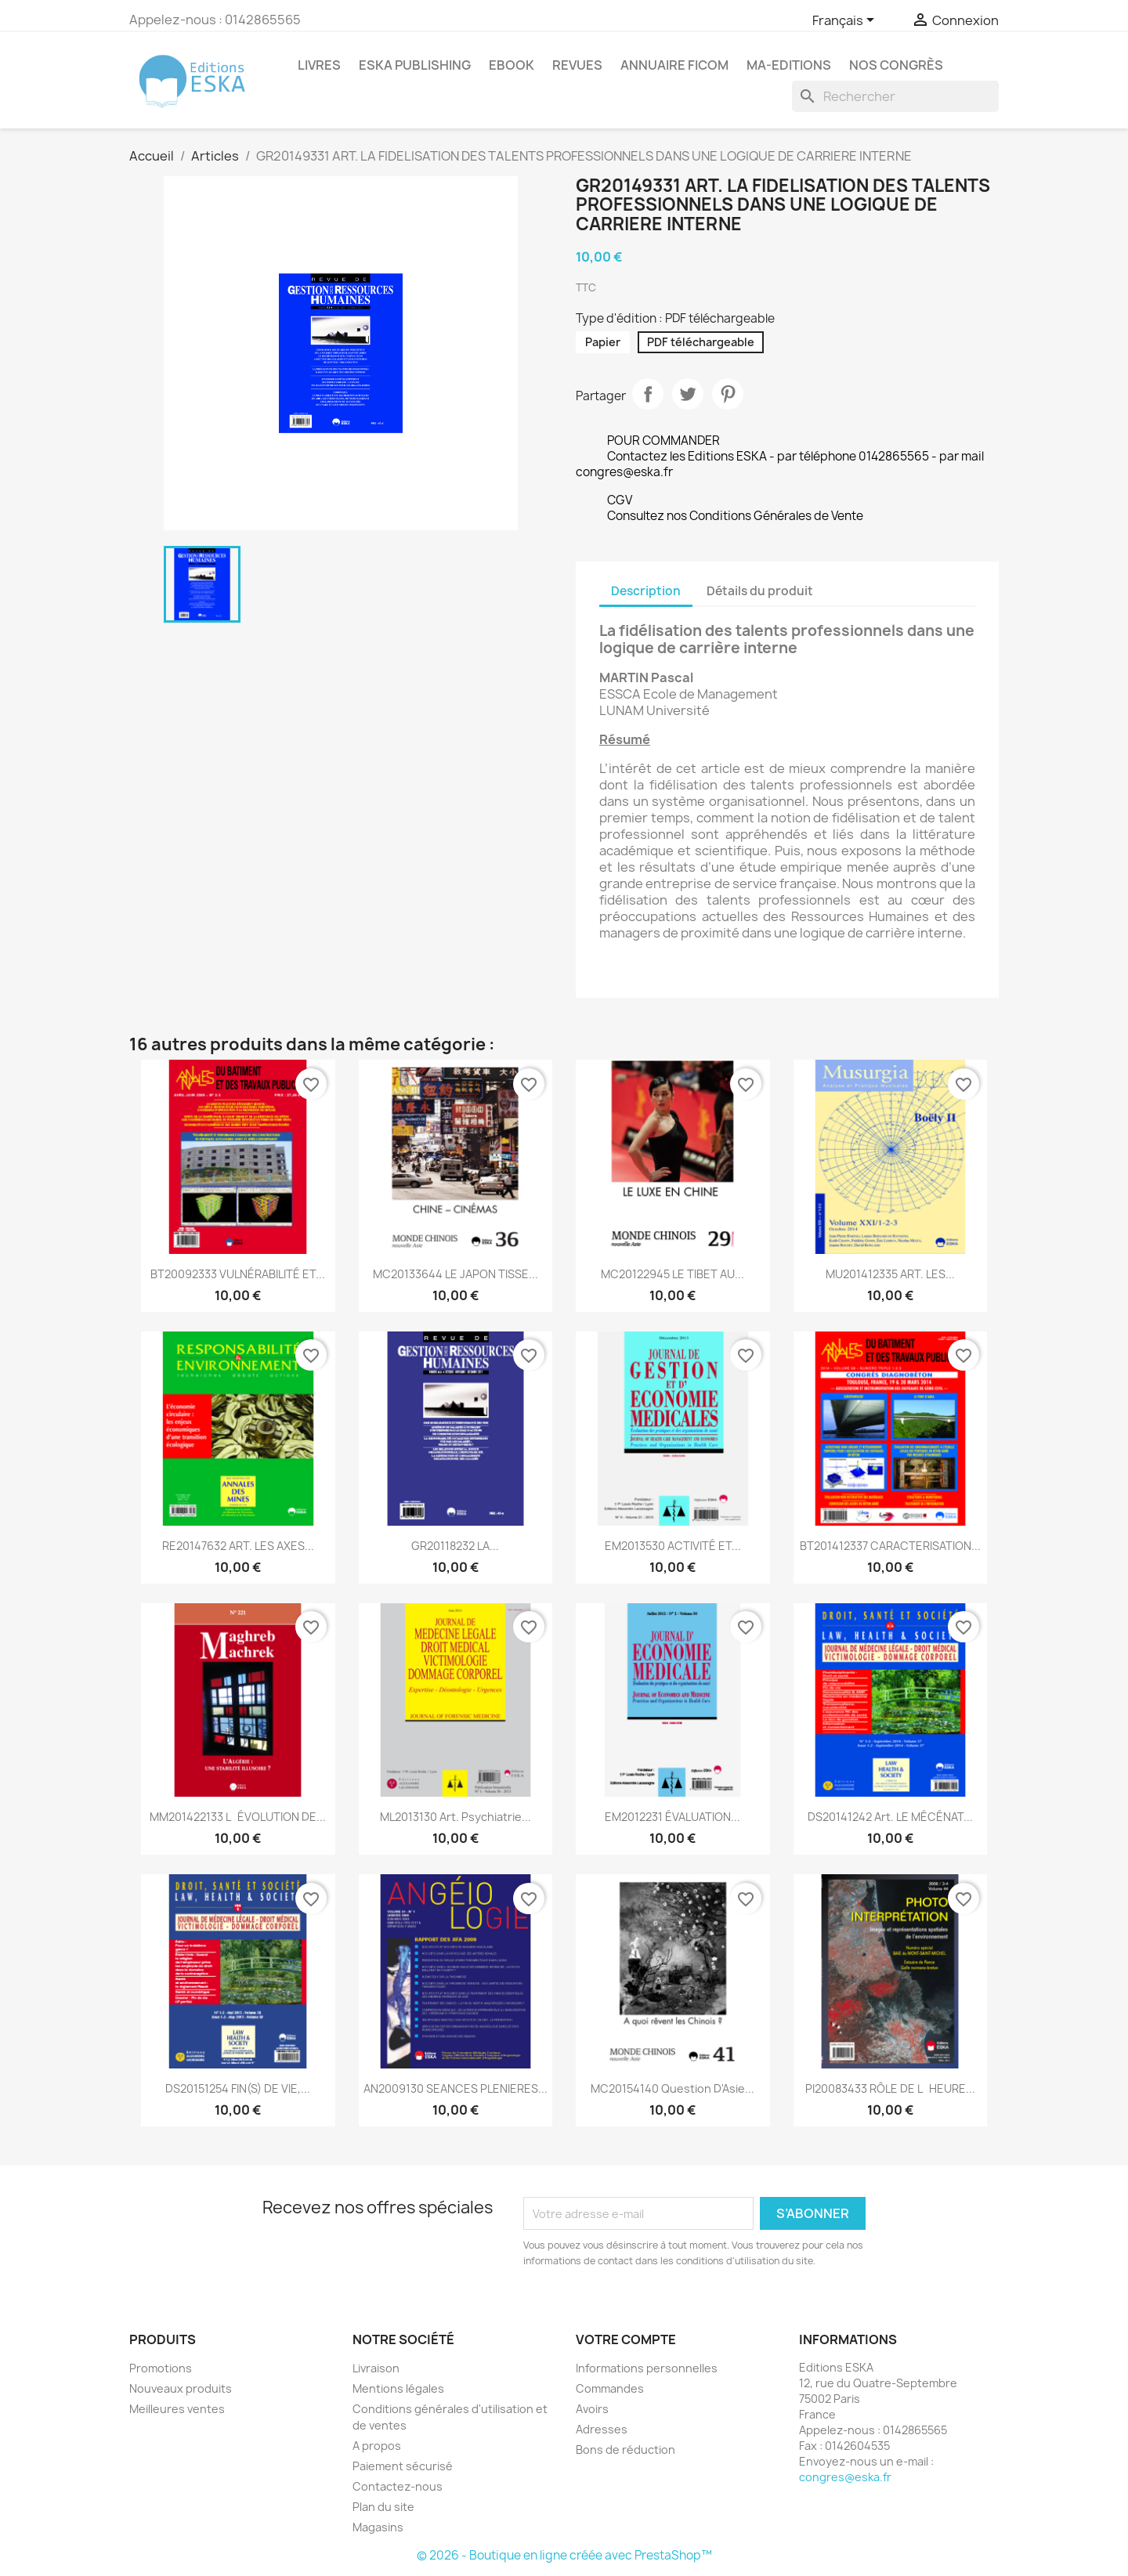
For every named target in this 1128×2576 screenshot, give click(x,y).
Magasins (377, 2527)
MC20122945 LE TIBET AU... (672, 1273)
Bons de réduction (625, 2449)
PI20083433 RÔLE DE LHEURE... (890, 2088)
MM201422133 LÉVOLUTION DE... (238, 1816)
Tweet (687, 394)
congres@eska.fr (845, 2476)
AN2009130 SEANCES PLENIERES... (455, 2088)
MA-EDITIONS (789, 65)
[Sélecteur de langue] (846, 21)
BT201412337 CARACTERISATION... (890, 1545)
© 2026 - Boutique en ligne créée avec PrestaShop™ (564, 2555)
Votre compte (626, 2339)
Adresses (601, 2429)
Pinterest (727, 394)
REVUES (577, 65)
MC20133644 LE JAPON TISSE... (455, 1273)
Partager (647, 394)
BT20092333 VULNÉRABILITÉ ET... (237, 1273)
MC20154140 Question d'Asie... (672, 2088)
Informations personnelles (647, 2368)
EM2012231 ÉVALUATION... (672, 1816)
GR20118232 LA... (455, 1545)
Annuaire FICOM (674, 65)
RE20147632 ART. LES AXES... (238, 1545)
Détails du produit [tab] (760, 591)
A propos (376, 2445)
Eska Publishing (415, 65)
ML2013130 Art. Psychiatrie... (455, 1816)
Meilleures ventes (177, 2408)
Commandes (610, 2388)
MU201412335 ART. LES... (890, 1273)
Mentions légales (398, 2388)
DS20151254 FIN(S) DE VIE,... (237, 2088)
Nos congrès (896, 65)
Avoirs (592, 2408)
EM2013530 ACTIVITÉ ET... (673, 1545)
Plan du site (383, 2506)
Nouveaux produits (180, 2388)
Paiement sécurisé (402, 2466)
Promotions (160, 2368)
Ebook (511, 65)
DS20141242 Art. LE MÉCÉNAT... (890, 1816)
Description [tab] (646, 591)
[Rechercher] (895, 96)
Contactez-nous (397, 2486)
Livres (319, 65)
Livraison (376, 2368)
